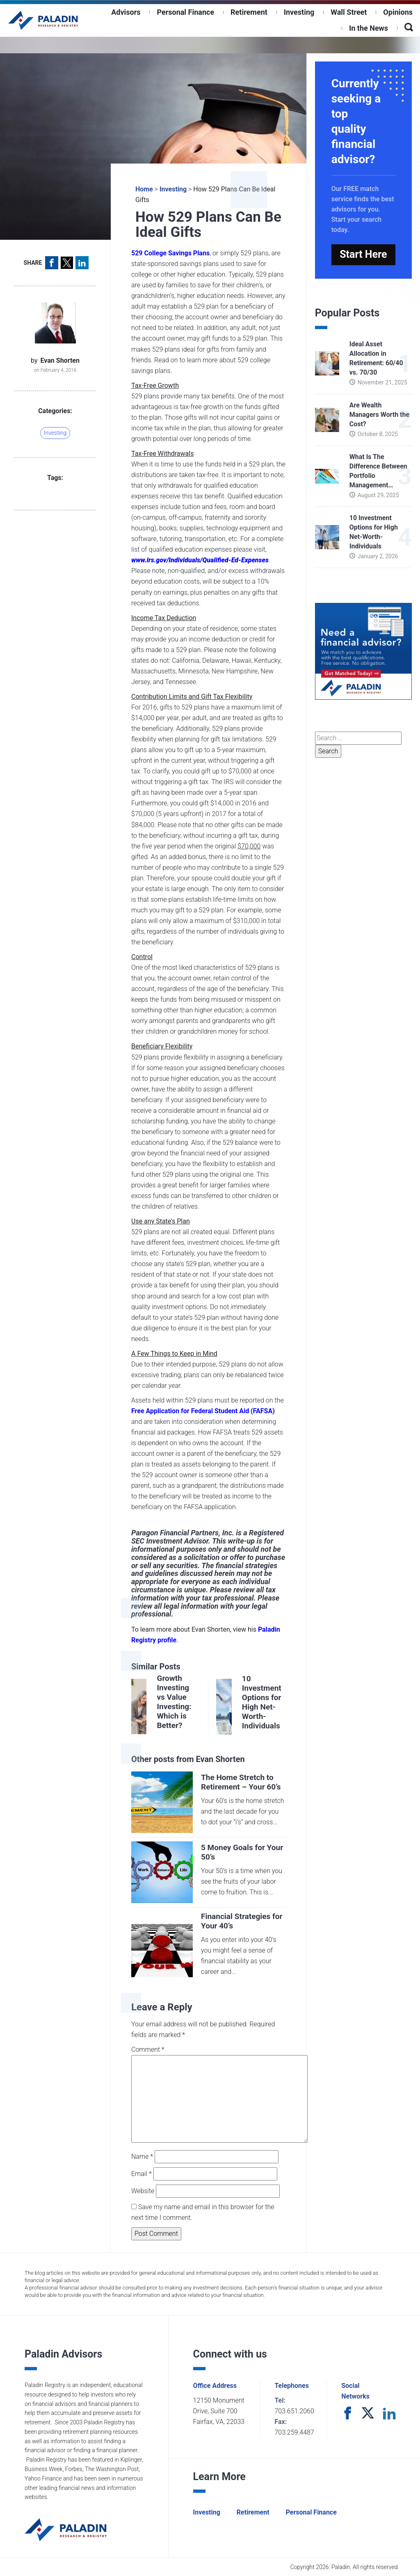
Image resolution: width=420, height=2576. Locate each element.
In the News (368, 28)
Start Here (363, 254)
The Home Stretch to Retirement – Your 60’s (241, 1782)
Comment (147, 2049)
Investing (299, 12)
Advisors (125, 12)
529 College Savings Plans (170, 253)
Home (144, 189)
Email (141, 2174)
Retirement (249, 12)
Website (142, 2191)
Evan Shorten (60, 360)
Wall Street (349, 12)
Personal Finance (185, 12)
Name (142, 2156)
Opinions (398, 12)
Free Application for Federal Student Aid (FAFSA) (203, 1411)
